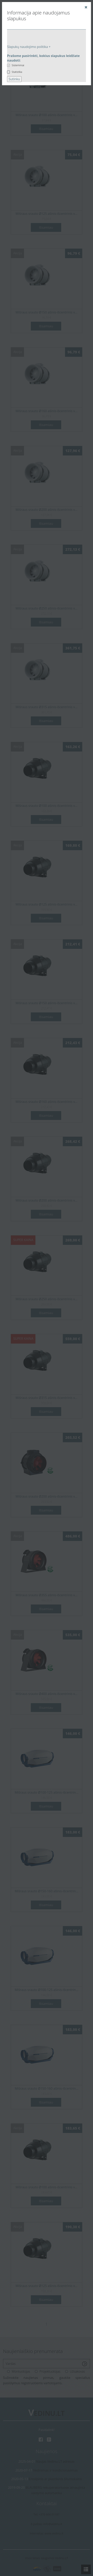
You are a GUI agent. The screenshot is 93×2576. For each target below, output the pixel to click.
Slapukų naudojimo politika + (29, 47)
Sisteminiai (18, 65)
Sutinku (14, 79)
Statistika (17, 72)
